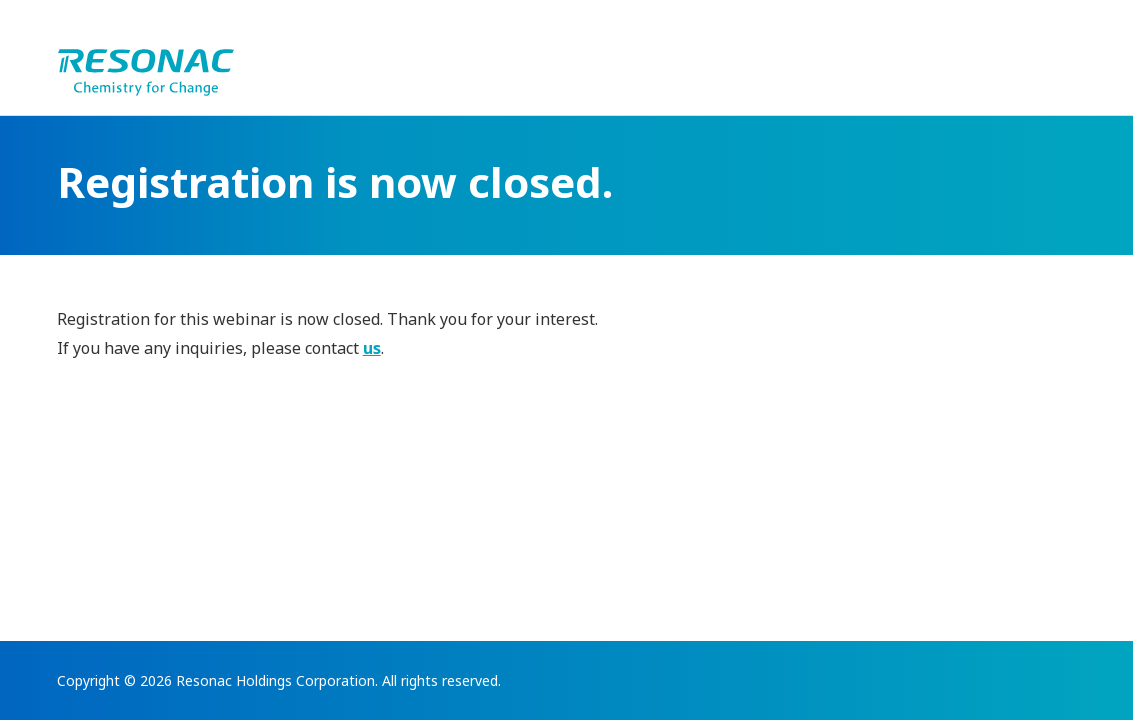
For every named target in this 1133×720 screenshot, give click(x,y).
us (372, 348)
